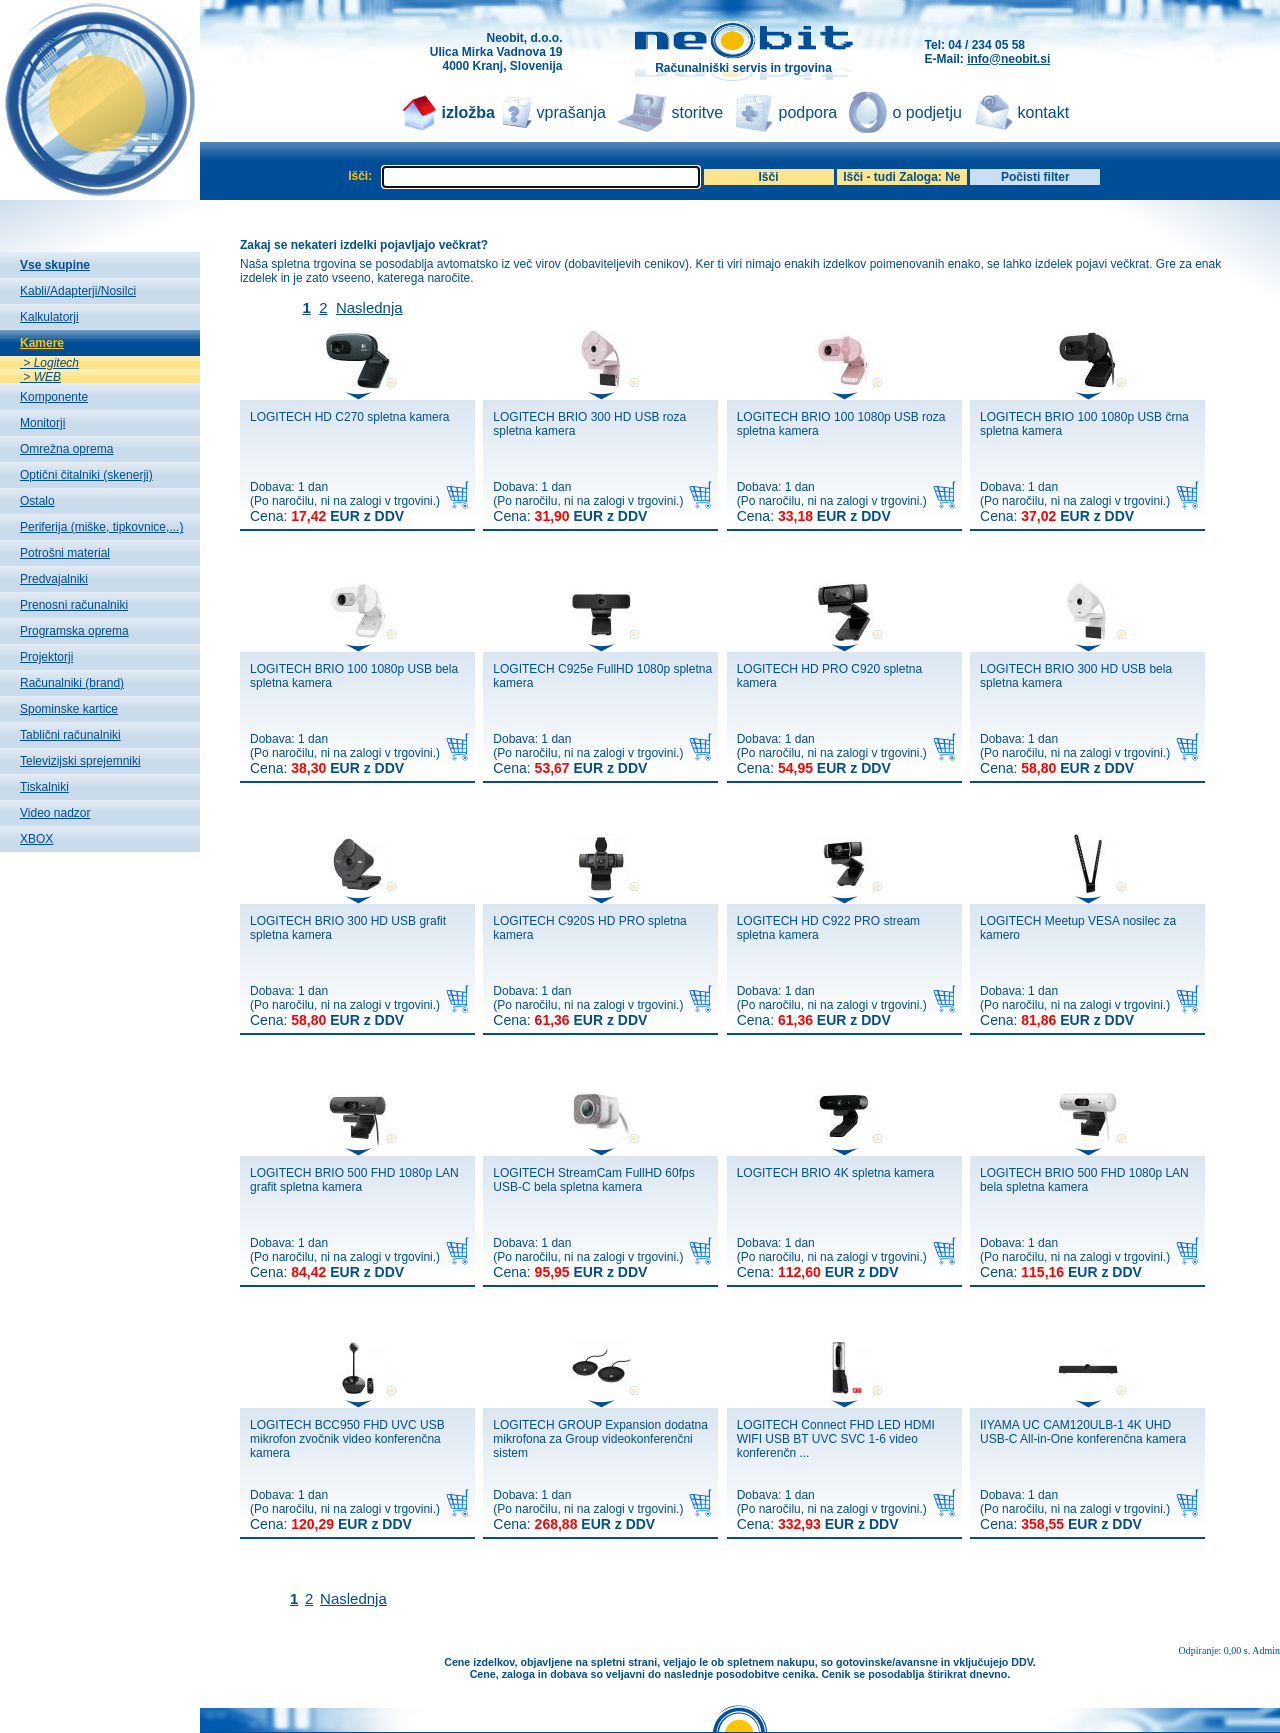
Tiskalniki (44, 787)
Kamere (42, 343)
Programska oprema (74, 631)
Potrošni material (65, 553)
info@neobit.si (1008, 59)
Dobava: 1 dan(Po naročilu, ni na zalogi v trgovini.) (345, 502)
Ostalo (37, 501)
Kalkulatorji (49, 317)
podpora (808, 112)
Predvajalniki (54, 579)
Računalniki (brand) (72, 683)
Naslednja (369, 307)
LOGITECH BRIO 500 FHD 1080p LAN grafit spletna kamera (354, 1180)
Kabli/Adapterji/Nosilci (78, 291)
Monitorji (42, 423)
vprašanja (571, 112)
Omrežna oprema (66, 449)
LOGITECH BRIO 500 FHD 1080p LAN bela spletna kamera (1084, 1180)
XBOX (36, 839)
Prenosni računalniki (74, 605)
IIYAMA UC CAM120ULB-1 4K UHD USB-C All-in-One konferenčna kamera (1083, 1432)
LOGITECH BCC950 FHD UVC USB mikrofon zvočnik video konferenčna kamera (347, 1439)
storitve (698, 112)
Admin (1266, 1650)
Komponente (54, 397)
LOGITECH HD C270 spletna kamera (349, 417)
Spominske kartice (69, 709)
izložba (468, 112)
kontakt (1044, 112)
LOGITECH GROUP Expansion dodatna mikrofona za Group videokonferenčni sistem (600, 1439)
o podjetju (927, 112)
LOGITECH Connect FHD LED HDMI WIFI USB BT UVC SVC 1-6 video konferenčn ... (836, 1439)
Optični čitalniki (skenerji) (86, 475)
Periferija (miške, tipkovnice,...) (101, 527)
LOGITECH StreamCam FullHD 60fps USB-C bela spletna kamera (593, 1180)
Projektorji (46, 657)
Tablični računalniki (70, 735)
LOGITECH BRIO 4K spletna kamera (835, 1173)
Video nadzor (55, 813)
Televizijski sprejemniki (80, 761)
